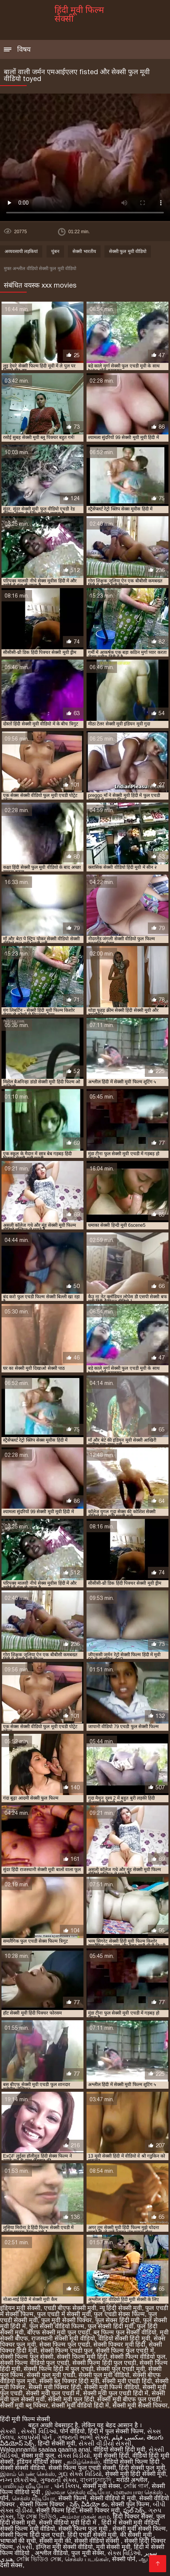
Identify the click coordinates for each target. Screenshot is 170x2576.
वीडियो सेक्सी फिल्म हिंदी (132, 2461)
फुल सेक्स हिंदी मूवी (117, 2320)
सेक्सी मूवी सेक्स (101, 2486)
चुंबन (55, 251)
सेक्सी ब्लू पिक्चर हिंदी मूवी (69, 2381)
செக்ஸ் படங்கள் (87, 2559)
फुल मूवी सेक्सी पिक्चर (66, 2320)
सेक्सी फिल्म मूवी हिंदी (82, 2356)
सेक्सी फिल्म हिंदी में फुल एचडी (58, 2369)
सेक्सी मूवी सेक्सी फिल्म (139, 2528)
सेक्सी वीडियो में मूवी (113, 2498)
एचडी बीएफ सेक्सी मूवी (70, 2308)
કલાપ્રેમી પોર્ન (35, 2437)
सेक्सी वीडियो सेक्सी (97, 2541)
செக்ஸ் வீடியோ (33, 2498)
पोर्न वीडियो (72, 2431)
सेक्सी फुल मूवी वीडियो (127, 251)
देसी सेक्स (11, 2565)
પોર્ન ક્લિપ (66, 2486)
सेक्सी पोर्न (123, 2559)
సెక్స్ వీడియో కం (89, 2504)
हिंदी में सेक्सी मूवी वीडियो (130, 2522)
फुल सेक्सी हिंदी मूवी (110, 2326)
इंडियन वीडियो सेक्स (40, 2461)
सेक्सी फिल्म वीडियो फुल (137, 2356)
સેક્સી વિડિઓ (38, 2431)
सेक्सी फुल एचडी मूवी (120, 2369)
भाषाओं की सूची (18, 2541)
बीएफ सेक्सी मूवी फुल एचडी (58, 2332)
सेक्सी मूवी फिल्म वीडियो (111, 2387)
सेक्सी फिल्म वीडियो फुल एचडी (34, 2363)
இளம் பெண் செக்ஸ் (27, 2474)
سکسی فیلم (127, 2437)
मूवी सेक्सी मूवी (113, 2547)
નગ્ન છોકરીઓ (18, 2480)
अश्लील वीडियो (51, 2553)
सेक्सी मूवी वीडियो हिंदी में (80, 2405)
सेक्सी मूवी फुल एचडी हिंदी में (115, 2393)
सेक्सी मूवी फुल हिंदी (71, 2399)
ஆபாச (148, 2559)
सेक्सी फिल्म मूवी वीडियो (27, 2528)
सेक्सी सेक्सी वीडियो (22, 2468)
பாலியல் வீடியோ (25, 2486)
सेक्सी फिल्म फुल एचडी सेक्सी (82, 2468)
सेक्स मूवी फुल (37, 2455)
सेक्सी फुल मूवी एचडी (51, 2375)
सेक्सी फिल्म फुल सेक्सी (26, 2356)
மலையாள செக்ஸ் (139, 2492)
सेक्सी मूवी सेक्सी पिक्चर (140, 2405)
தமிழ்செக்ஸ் (83, 2461)
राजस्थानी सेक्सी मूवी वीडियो (63, 2338)
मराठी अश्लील (132, 2480)
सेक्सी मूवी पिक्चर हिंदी (54, 2387)
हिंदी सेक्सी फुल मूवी (142, 2468)
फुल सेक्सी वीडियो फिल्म (56, 2326)
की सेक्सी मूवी (136, 2534)
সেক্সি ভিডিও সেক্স (38, 2559)
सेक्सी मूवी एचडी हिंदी (126, 2381)
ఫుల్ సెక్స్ (134, 2510)
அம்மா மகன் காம (85, 2516)
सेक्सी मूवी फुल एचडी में (53, 2393)
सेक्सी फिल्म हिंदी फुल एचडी (104, 2363)
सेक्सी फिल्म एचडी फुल (66, 2350)
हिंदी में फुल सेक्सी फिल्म (116, 2431)
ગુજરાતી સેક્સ (58, 2480)
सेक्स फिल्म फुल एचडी (64, 2344)
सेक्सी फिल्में (72, 2498)
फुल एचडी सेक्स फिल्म (119, 2314)
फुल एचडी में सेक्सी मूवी (64, 2314)
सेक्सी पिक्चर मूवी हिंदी (119, 2344)
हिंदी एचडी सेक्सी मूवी (92, 2534)
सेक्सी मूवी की (55, 2541)
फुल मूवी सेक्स (87, 2553)
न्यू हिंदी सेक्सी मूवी (120, 2308)
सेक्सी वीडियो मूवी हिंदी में (68, 2522)
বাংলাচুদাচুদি (96, 2480)
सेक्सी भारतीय (84, 251)
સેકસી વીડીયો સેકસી (105, 2443)
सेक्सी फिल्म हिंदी (56, 2510)
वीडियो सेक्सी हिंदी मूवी (124, 2338)
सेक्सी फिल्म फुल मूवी (83, 2528)
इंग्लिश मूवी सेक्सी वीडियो (64, 2547)
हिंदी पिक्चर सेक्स (133, 2516)
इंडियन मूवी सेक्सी (20, 2308)
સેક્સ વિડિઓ (124, 2553)
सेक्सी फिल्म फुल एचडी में (125, 2350)
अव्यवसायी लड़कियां (21, 251)
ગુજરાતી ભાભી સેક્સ (83, 2437)
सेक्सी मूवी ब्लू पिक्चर (24, 2405)
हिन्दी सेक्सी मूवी (56, 2443)
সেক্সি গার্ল (135, 2486)
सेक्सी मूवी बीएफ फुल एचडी (128, 2399)
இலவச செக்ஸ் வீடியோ (77, 2492)
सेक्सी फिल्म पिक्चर (43, 2504)
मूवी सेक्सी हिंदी (111, 2455)
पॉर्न (4, 2498)
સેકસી (9, 2431)
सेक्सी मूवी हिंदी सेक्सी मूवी (135, 2474)
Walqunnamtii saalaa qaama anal (45, 2449)
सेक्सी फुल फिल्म (130, 2504)
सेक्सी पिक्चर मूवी (99, 2510)
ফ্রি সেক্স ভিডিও (36, 2516)
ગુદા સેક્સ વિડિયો (80, 2474)
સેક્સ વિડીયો (74, 2455)
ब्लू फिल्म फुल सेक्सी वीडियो (124, 2332)
